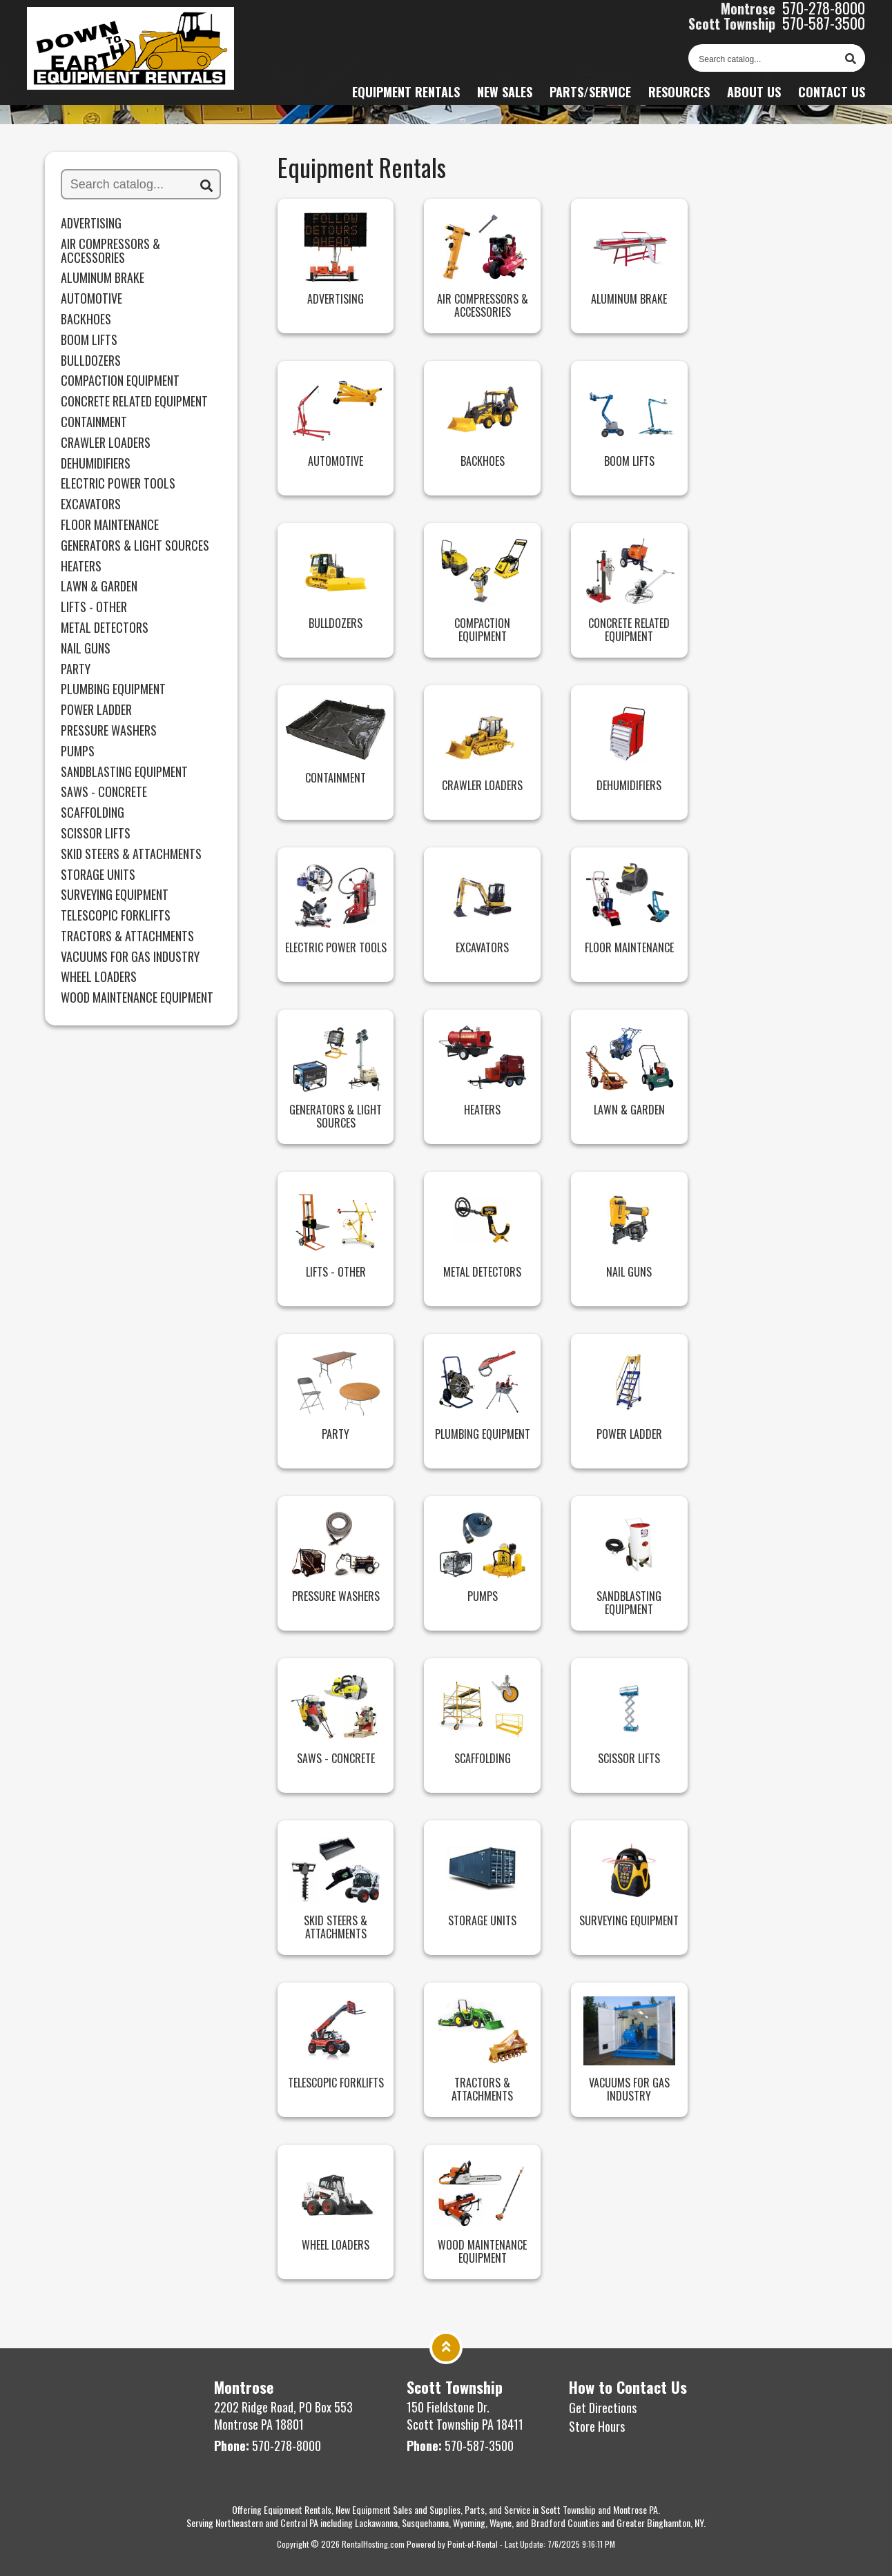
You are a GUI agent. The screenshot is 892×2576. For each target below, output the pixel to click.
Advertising (91, 223)
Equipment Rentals (406, 99)
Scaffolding (92, 813)
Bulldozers (91, 361)
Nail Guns (85, 649)
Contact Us (831, 99)
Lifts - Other (94, 607)
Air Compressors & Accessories (110, 251)
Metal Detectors (104, 628)
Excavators (91, 504)
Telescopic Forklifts (116, 916)
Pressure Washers (109, 731)
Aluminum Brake (102, 278)
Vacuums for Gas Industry (130, 957)
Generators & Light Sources (135, 546)
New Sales (504, 99)
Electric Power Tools (118, 484)
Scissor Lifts (95, 833)
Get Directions (603, 2408)
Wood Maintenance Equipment (137, 998)
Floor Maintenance (110, 525)
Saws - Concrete (104, 792)
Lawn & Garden (99, 586)
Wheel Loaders (99, 977)
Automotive (91, 299)
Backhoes (86, 319)
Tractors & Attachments (127, 936)
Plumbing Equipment (113, 689)
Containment (94, 422)
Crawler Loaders (106, 443)
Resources (679, 99)
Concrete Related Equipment (134, 402)
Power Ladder (96, 710)
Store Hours (597, 2426)
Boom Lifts (89, 340)
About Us (754, 99)
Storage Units (98, 875)
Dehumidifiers (95, 464)
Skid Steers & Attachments (131, 854)
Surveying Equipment (114, 895)
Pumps (78, 751)
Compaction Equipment (120, 381)
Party (75, 669)
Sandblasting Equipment (124, 772)
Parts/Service (590, 99)
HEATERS (81, 566)
